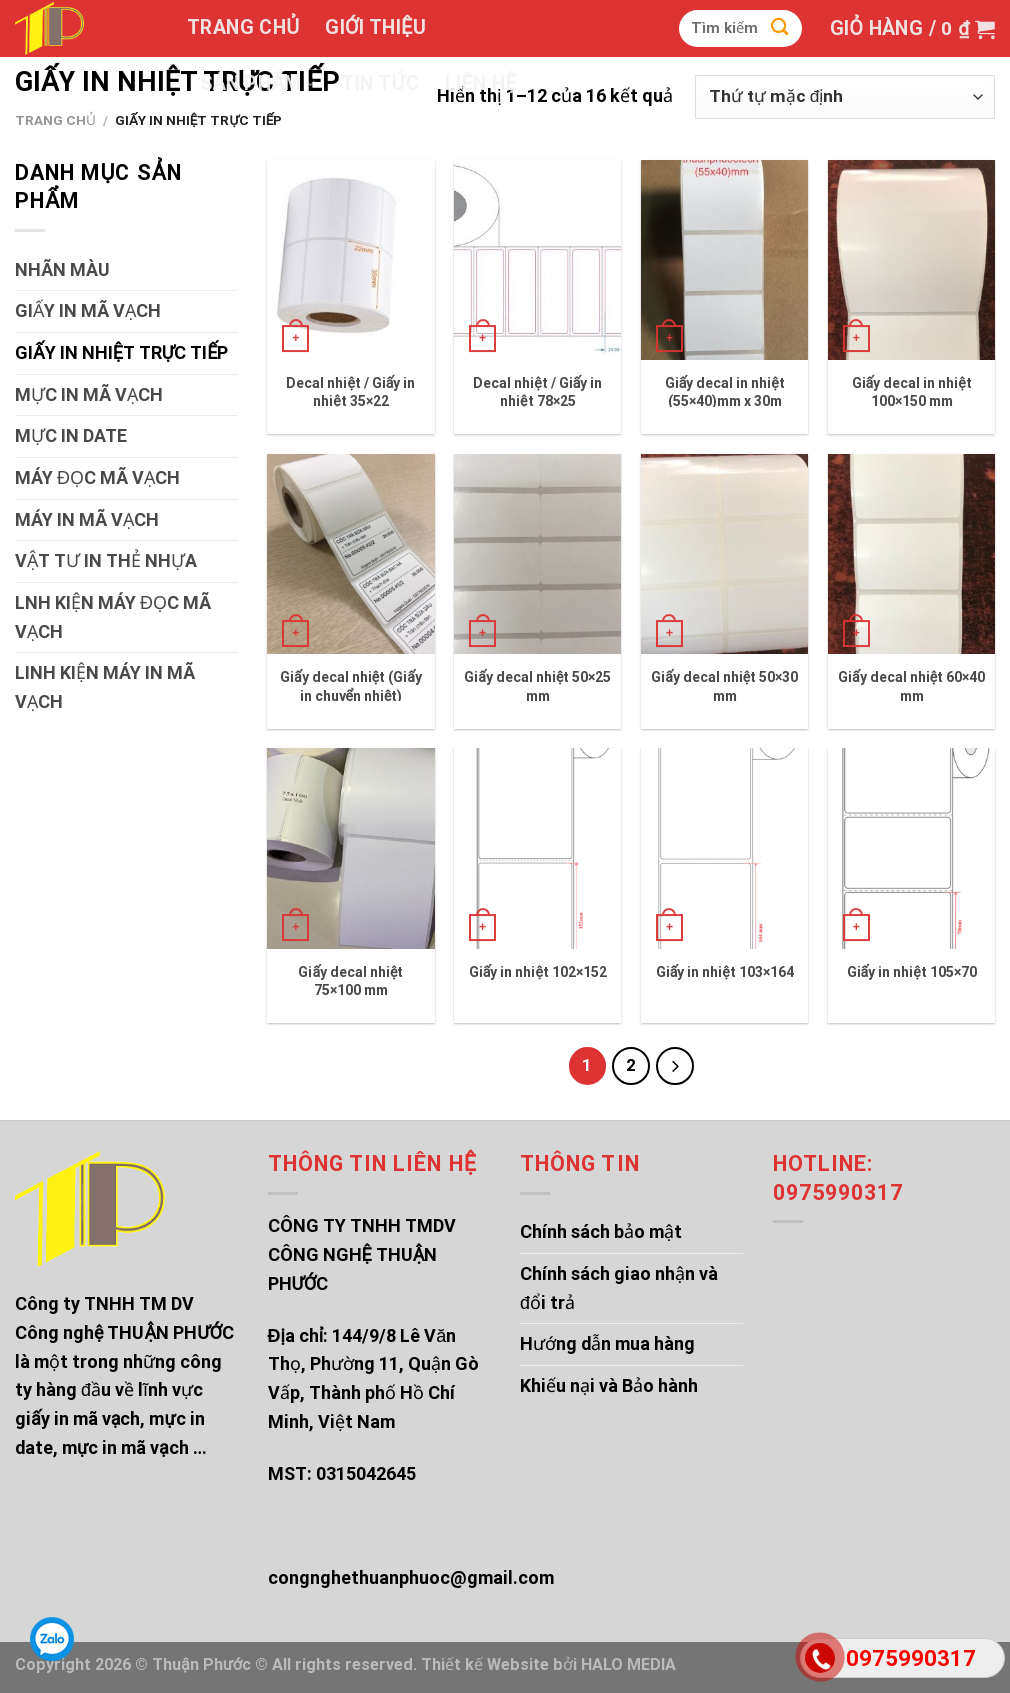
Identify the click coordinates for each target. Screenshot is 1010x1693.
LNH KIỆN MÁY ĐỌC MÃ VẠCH (113, 617)
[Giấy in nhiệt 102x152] (537, 848)
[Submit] (780, 28)
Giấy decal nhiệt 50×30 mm (724, 686)
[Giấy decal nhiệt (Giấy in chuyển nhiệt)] (350, 554)
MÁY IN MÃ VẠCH (87, 519)
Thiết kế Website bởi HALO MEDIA (548, 1664)
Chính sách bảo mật (601, 1231)
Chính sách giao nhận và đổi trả (619, 1288)
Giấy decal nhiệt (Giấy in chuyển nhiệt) (351, 686)
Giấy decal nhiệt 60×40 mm (911, 686)
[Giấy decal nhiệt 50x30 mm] (724, 554)
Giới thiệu (375, 27)
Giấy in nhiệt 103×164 (725, 972)
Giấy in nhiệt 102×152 (538, 972)
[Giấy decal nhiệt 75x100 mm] (350, 848)
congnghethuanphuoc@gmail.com (411, 1577)
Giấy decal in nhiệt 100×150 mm (912, 392)
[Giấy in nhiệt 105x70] (911, 848)
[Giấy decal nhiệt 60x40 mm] (911, 554)
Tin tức (379, 83)
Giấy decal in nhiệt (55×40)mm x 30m (725, 392)
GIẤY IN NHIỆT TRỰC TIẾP (122, 352)
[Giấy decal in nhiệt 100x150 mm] (911, 260)
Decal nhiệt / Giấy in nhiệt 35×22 (350, 392)
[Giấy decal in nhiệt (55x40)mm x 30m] (724, 260)
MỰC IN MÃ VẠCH (89, 394)
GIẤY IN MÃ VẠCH (88, 310)
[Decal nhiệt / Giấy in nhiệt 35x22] (350, 260)
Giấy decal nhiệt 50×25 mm (537, 686)
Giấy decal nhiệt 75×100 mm (350, 981)
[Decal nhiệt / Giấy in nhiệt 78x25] (537, 260)
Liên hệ (481, 83)
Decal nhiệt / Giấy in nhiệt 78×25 (537, 392)
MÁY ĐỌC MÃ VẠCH (97, 477)
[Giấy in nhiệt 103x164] (724, 848)
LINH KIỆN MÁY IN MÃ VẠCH (105, 687)
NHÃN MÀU (62, 269)
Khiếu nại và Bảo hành (609, 1385)
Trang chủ (243, 27)
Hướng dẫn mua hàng (607, 1343)
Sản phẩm (257, 83)
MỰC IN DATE (71, 435)
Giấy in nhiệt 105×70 (912, 972)
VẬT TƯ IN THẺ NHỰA (106, 560)
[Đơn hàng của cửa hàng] (845, 97)
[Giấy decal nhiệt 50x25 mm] (537, 554)
